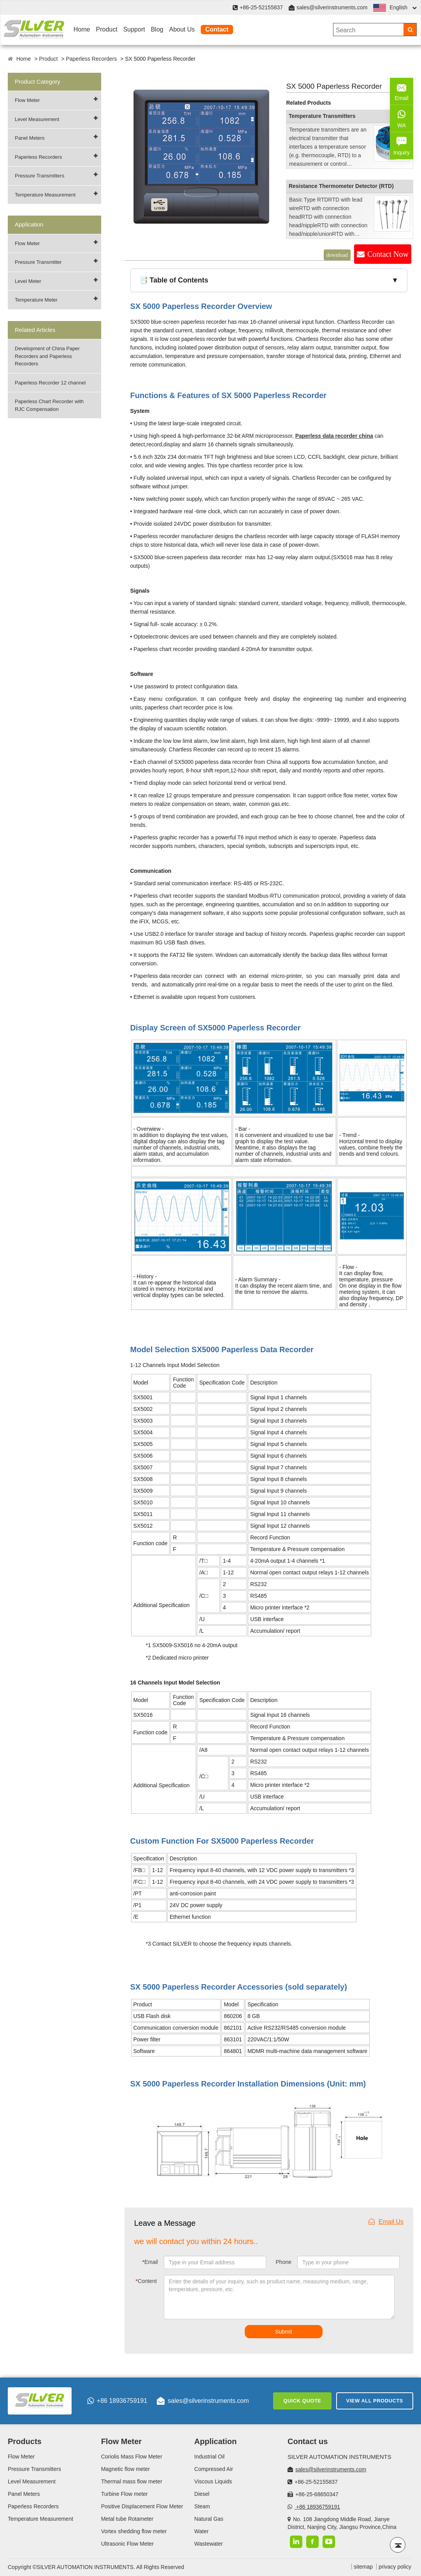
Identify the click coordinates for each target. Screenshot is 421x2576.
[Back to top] (397, 2545)
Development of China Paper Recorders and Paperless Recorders (47, 356)
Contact (217, 29)
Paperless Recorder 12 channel (50, 383)
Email (150, 2262)
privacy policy (395, 2567)
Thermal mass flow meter (131, 2481)
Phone (283, 2262)
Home (82, 29)
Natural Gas (208, 2519)
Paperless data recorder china (334, 436)
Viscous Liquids (213, 2481)
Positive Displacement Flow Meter (142, 2506)
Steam (202, 2506)
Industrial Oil (209, 2456)
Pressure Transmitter (38, 262)
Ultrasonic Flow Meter (127, 2544)
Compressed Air (213, 2469)
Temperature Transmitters (322, 116)
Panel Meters (30, 138)
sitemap (363, 2567)
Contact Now (388, 254)
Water (201, 2531)
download (337, 255)
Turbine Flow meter (124, 2494)
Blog (157, 29)
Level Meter (28, 281)
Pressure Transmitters (39, 176)
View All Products (374, 2401)
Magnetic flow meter (125, 2469)
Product (106, 29)
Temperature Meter (36, 300)
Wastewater (208, 2544)
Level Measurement (37, 119)
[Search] (409, 29)
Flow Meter (27, 100)
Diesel (201, 2494)
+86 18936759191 (117, 2401)
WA (401, 117)
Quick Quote (302, 2401)
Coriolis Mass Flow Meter (131, 2456)
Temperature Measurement (45, 195)
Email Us (385, 2221)
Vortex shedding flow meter (134, 2531)
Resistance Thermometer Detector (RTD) (341, 186)
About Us (182, 29)
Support (134, 29)
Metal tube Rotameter (127, 2519)
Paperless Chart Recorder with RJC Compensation (49, 405)
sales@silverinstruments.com (331, 7)
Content (146, 2281)
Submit (283, 2332)
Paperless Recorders (91, 59)
